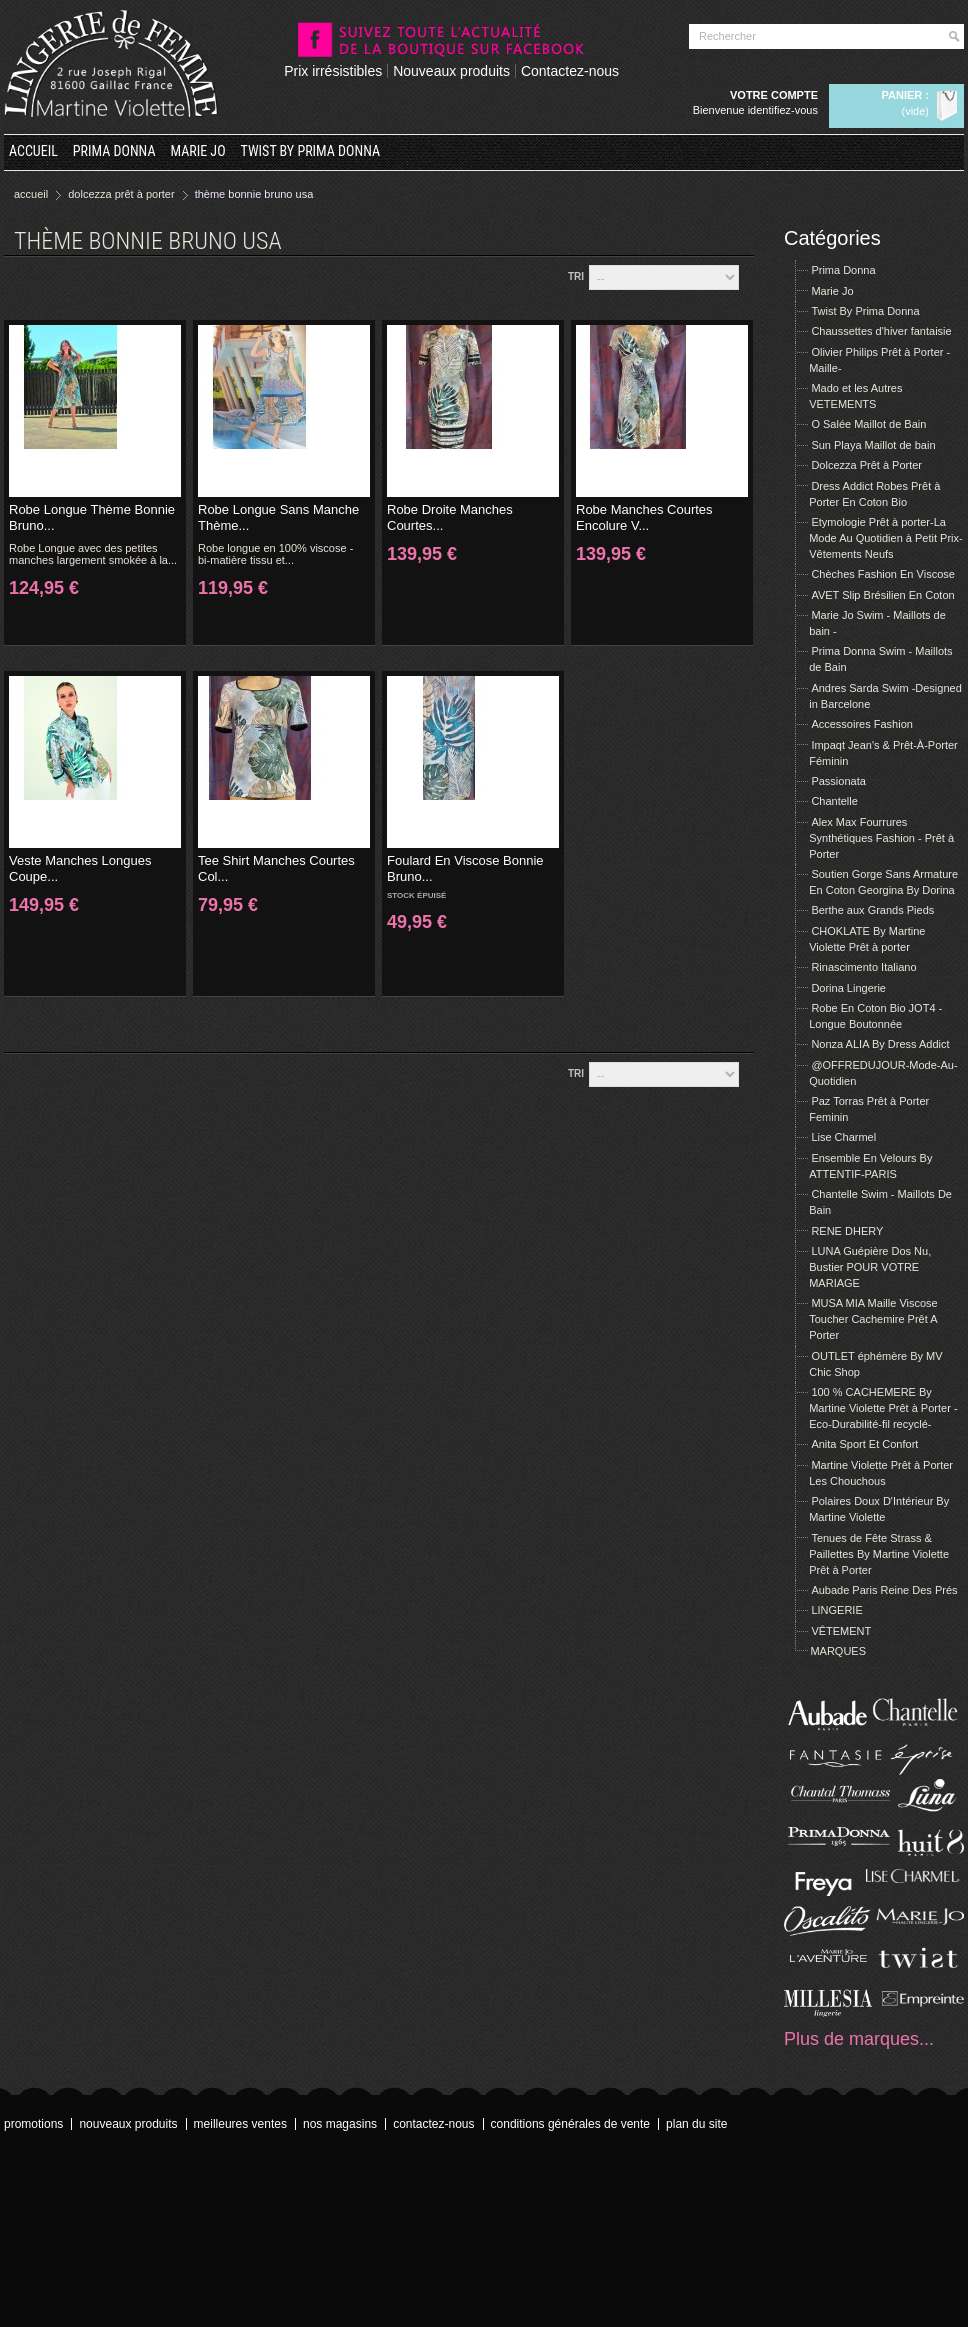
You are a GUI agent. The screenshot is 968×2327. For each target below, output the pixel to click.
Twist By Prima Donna (311, 151)
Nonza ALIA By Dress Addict (880, 1044)
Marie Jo (198, 151)
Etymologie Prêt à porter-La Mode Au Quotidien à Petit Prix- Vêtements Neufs (885, 538)
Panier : (905, 95)
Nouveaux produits (451, 71)
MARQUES (838, 1651)
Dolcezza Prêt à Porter (866, 465)
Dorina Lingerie (848, 988)
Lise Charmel (843, 1137)
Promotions (33, 2124)
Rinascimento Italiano (863, 967)
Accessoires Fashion (862, 724)
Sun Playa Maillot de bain (873, 445)
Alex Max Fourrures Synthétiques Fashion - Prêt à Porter (881, 838)
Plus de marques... (859, 2039)
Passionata (838, 781)
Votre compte (774, 95)
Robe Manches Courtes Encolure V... (644, 517)
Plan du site (696, 2124)
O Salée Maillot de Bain (868, 424)
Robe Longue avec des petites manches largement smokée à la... (93, 554)
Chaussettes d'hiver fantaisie (881, 331)
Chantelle (834, 801)
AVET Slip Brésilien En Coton (882, 595)
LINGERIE (836, 1610)
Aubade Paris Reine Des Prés (884, 1590)
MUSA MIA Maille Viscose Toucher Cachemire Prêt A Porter (873, 1319)
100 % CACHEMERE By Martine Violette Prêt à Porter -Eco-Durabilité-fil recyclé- (883, 1408)
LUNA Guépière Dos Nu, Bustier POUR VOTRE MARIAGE (870, 1267)
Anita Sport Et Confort (864, 1444)
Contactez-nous (570, 71)
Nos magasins (340, 2124)
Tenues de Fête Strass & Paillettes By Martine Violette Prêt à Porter (879, 1554)
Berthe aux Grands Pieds (872, 910)
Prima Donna (114, 151)
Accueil (33, 151)
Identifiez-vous (783, 110)
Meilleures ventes (240, 2124)
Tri (576, 276)
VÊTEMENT (841, 1631)
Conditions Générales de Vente (570, 2124)
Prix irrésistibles (333, 71)
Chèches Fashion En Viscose (883, 574)
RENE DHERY (847, 1231)
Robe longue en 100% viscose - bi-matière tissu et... (275, 554)
